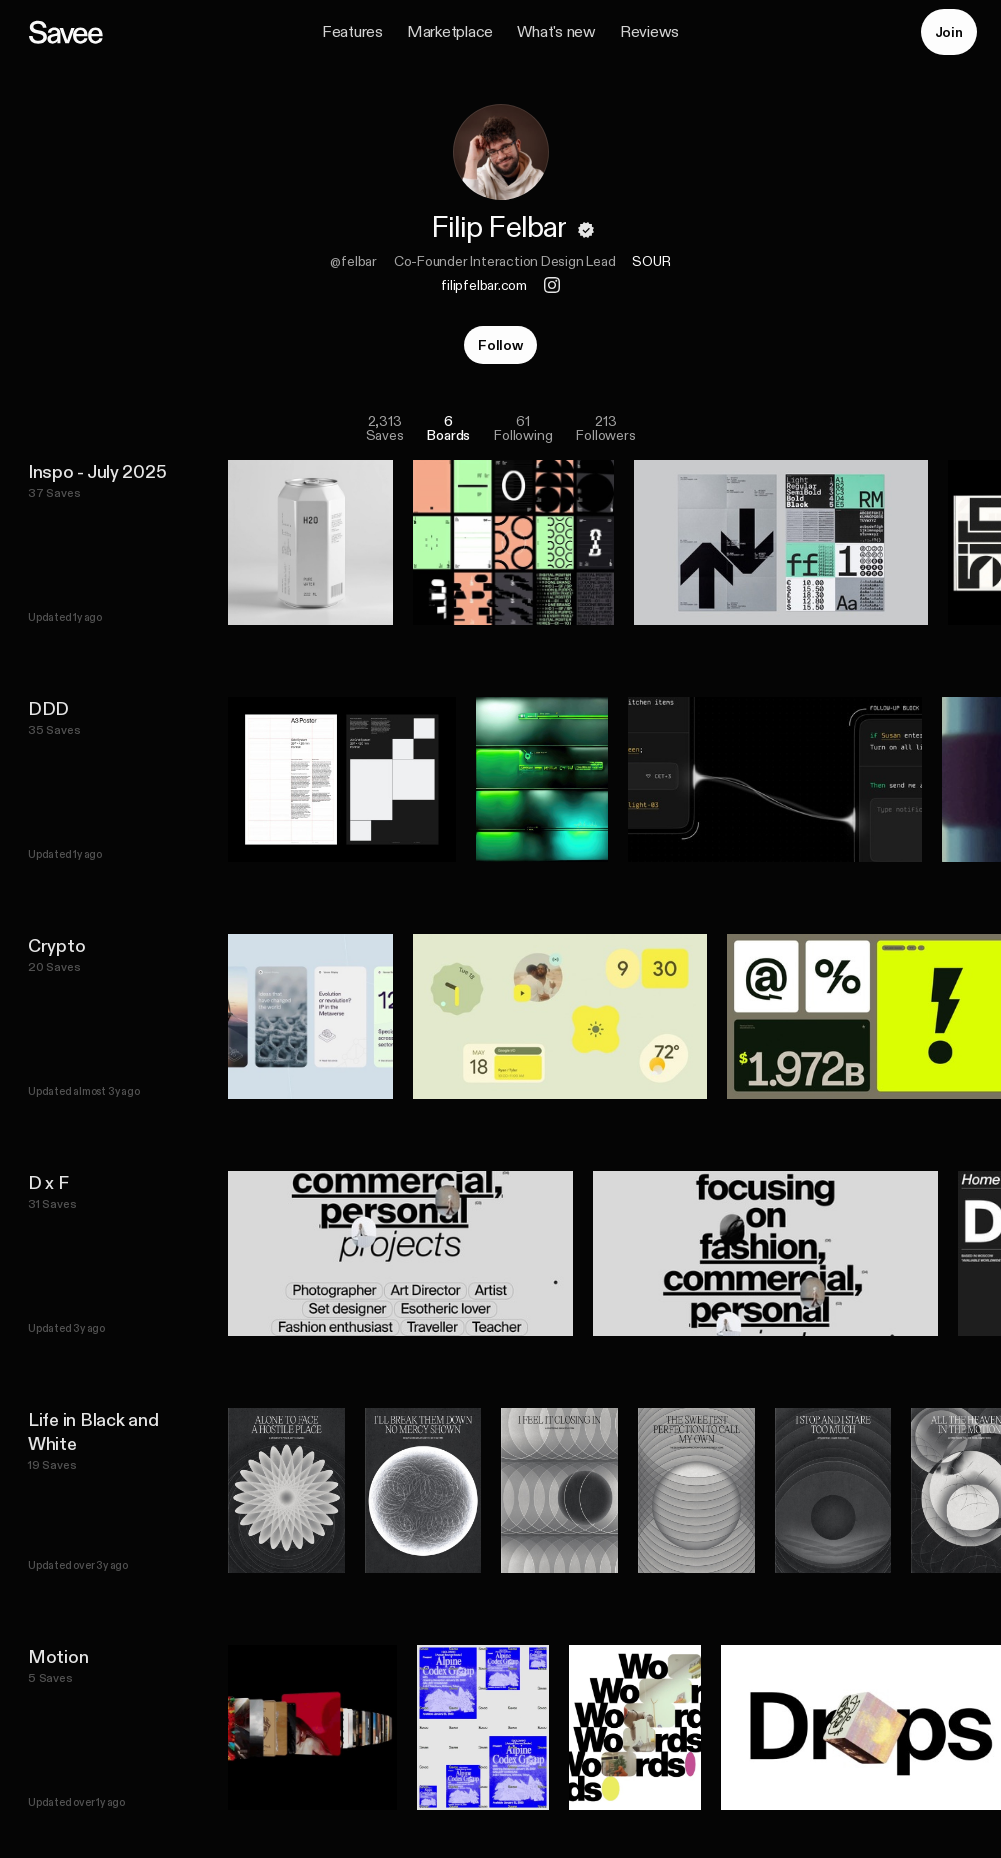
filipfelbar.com (484, 285)
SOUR (651, 261)
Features (352, 31)
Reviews (649, 31)
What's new (556, 31)
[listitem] (512, 542)
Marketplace (450, 31)
